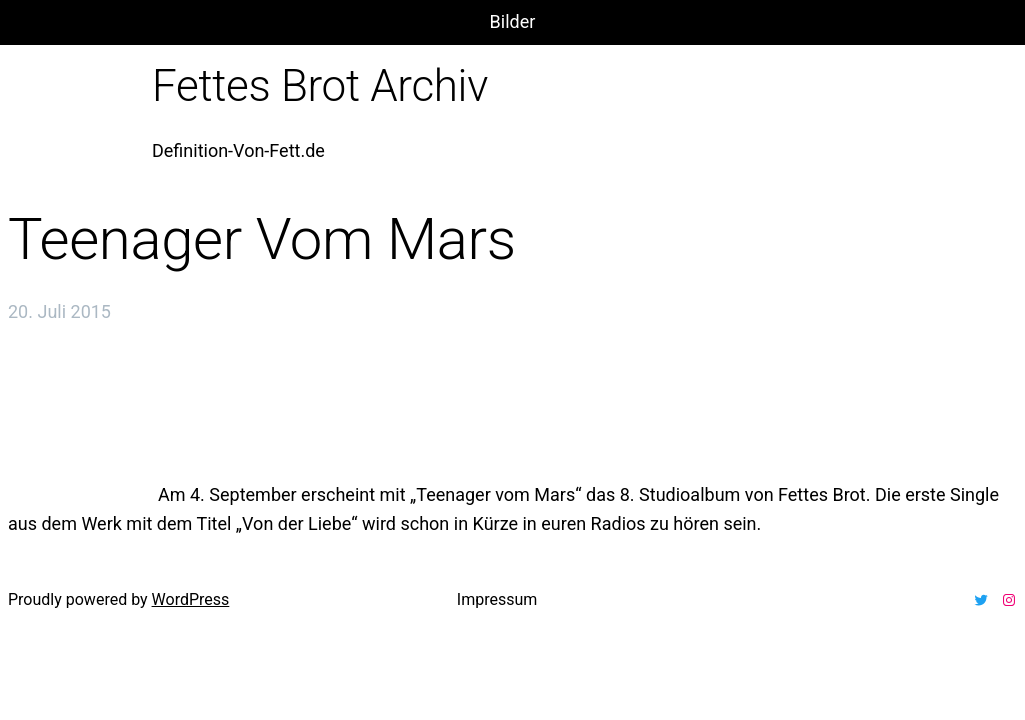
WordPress (191, 599)
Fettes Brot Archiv (320, 86)
